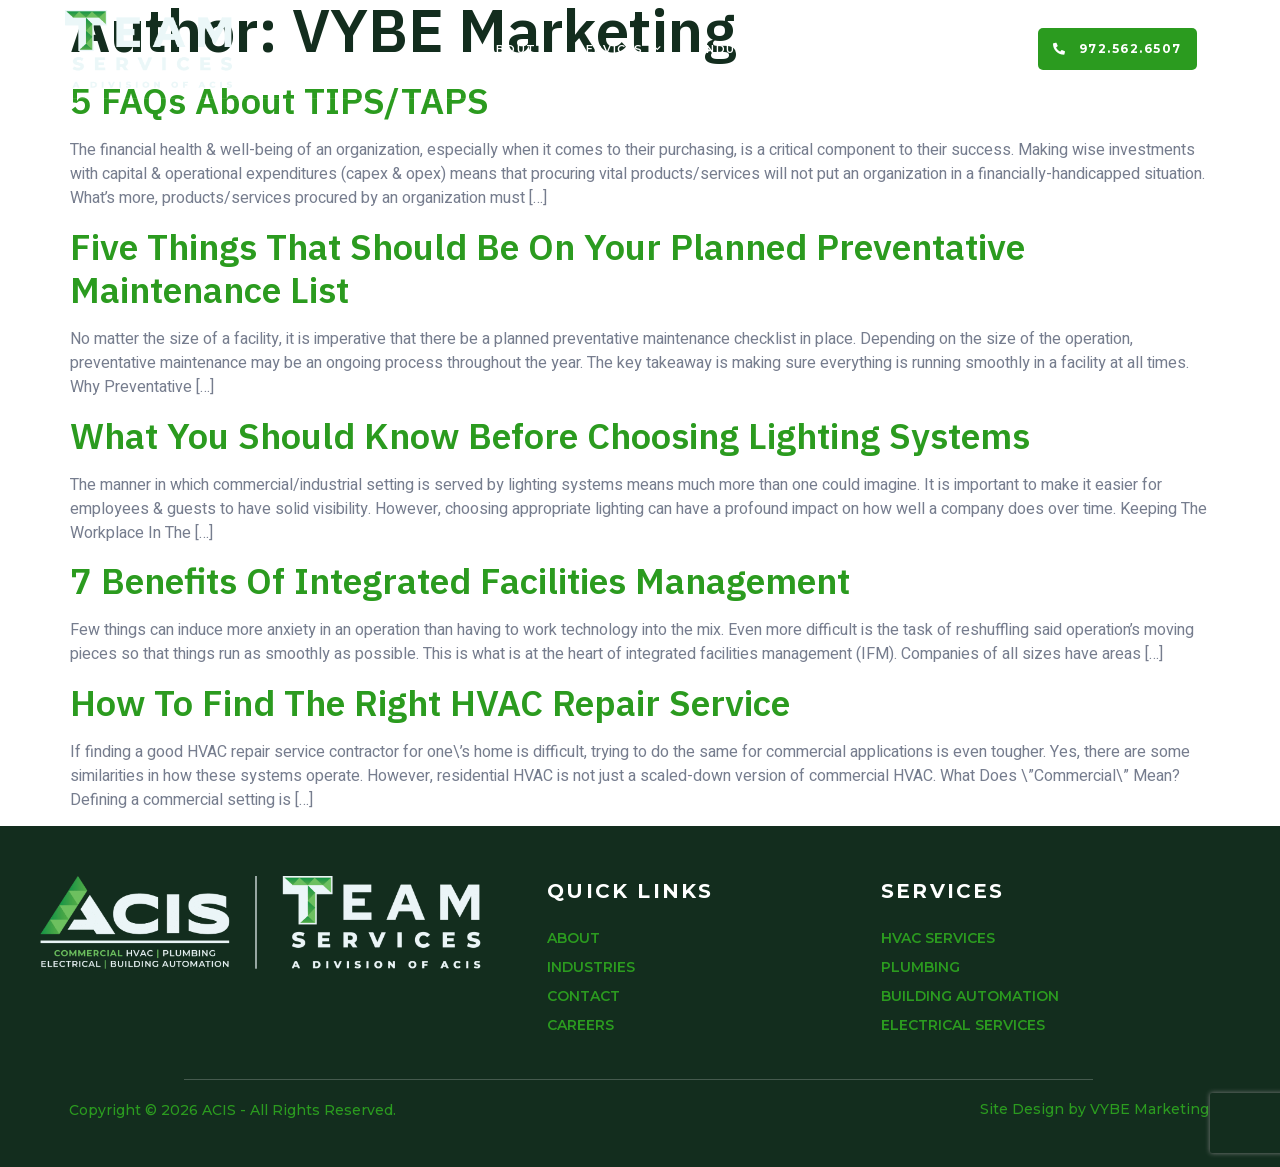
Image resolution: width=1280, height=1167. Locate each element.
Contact (860, 49)
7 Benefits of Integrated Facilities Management (460, 580)
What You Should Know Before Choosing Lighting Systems (550, 435)
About (512, 49)
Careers (966, 49)
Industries (744, 49)
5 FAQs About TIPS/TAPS (279, 100)
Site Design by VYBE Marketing (1094, 1109)
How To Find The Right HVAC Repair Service (430, 702)
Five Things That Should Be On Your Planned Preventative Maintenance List (547, 268)
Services (619, 49)
